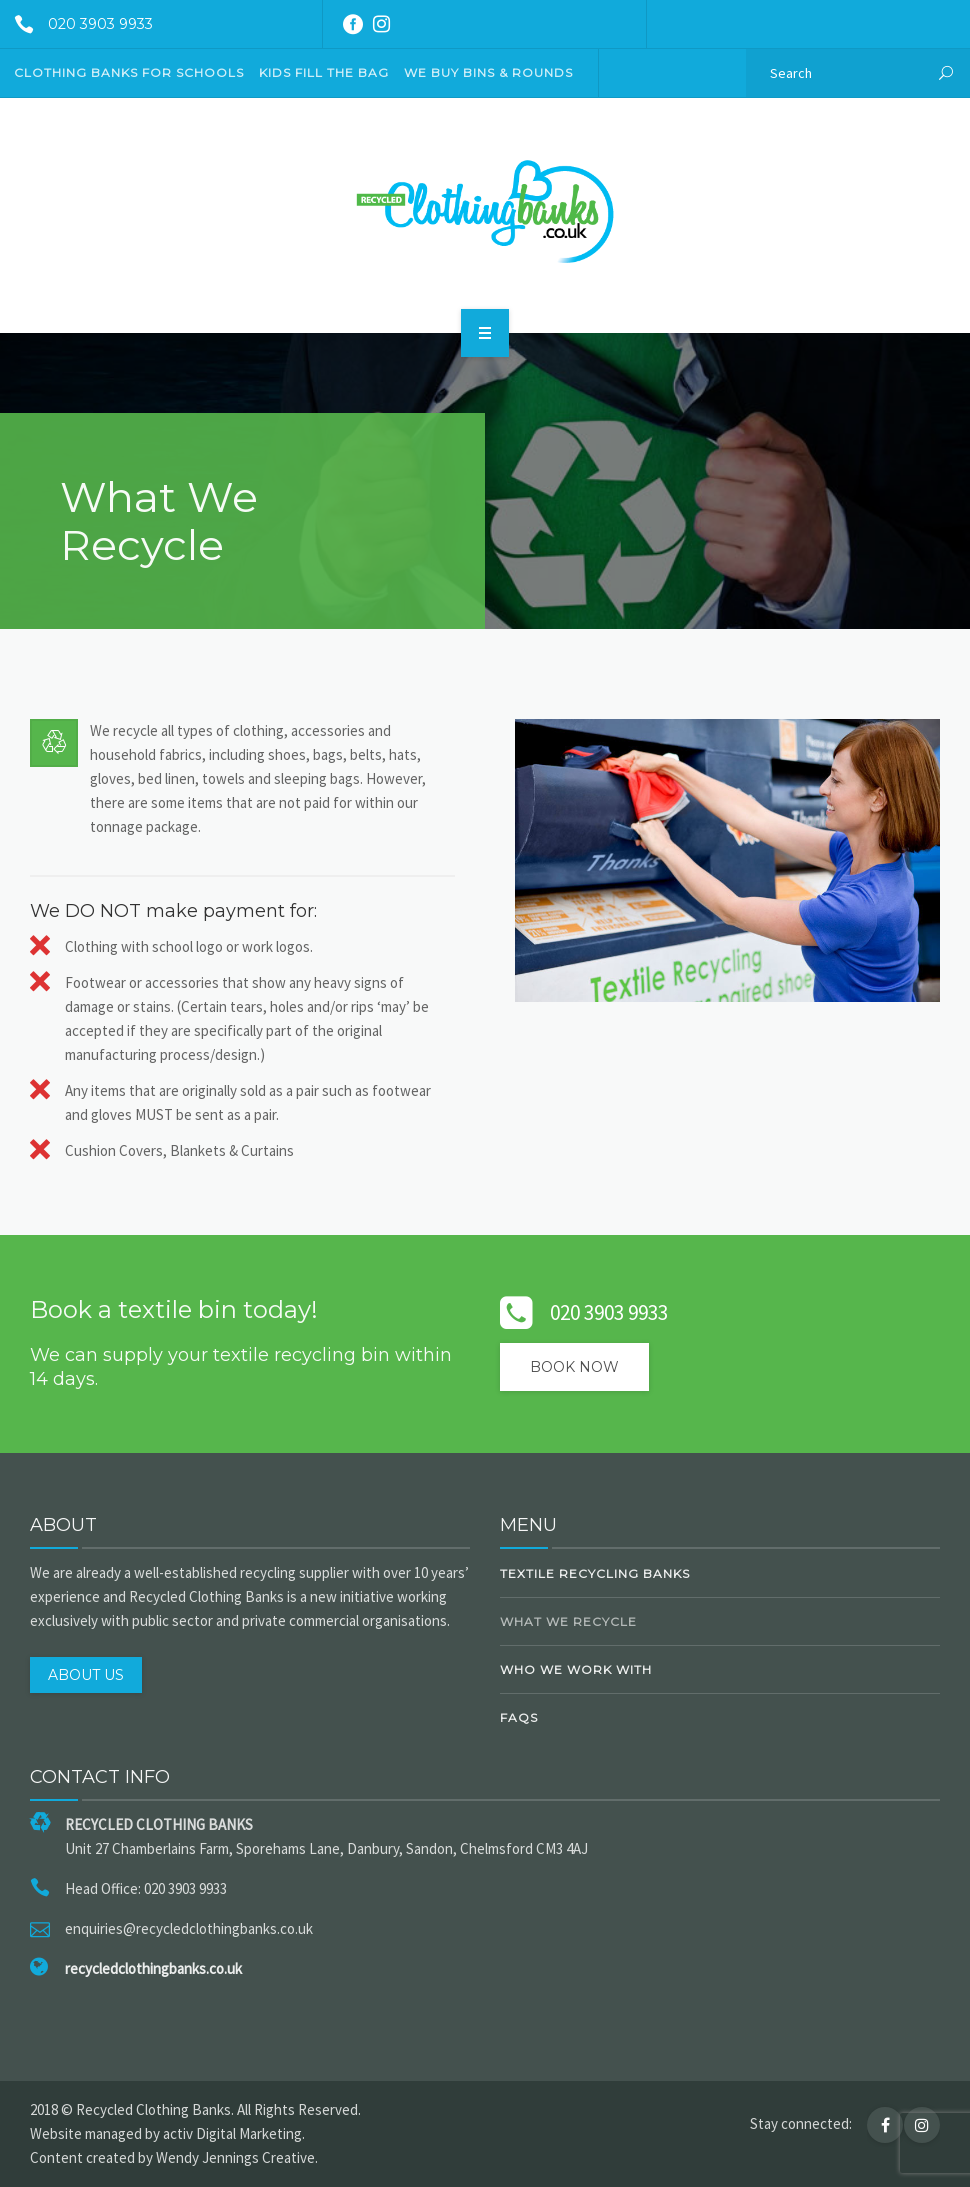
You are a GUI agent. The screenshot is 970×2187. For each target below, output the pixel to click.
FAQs (519, 1717)
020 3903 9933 (76, 24)
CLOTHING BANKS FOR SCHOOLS (129, 72)
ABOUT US (86, 1675)
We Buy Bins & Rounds (488, 72)
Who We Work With (576, 1669)
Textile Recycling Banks (595, 1573)
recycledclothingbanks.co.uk (153, 1968)
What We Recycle (568, 1621)
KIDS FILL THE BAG (324, 72)
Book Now (574, 1367)
